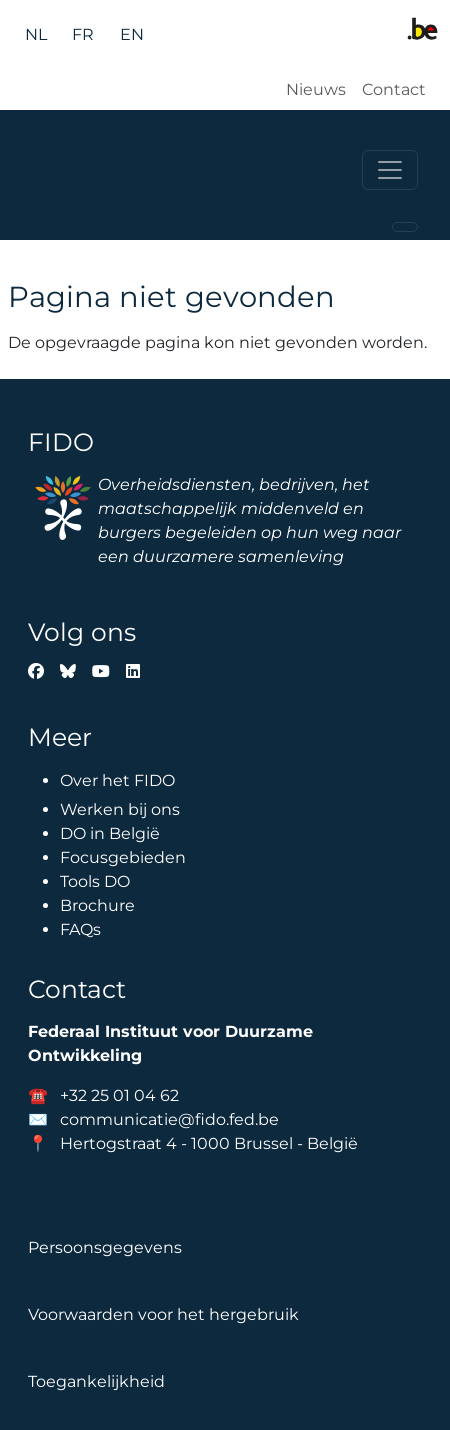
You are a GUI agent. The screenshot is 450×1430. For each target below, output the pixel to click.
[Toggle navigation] (390, 170)
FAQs (80, 929)
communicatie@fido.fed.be (169, 1119)
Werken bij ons (120, 809)
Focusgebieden (123, 857)
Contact (394, 89)
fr (83, 34)
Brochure (97, 905)
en (132, 34)
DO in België (110, 833)
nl (36, 34)
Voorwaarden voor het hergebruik (163, 1314)
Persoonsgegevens (105, 1247)
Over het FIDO (117, 780)
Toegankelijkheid (96, 1381)
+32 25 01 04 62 (119, 1095)
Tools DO (95, 881)
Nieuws (316, 89)
